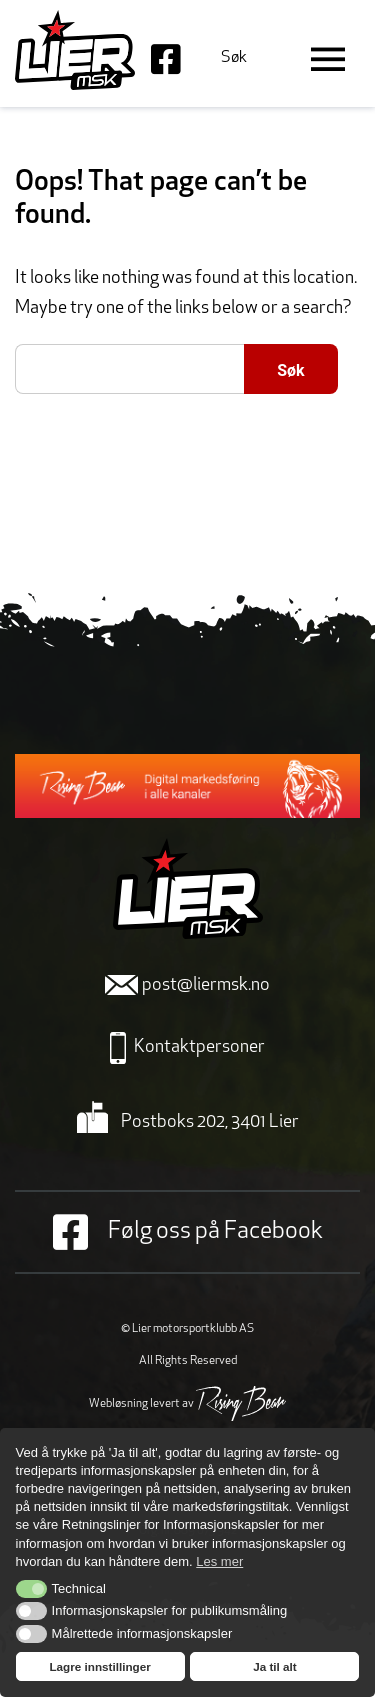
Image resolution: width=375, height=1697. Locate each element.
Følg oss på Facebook (188, 1232)
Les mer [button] (219, 1561)
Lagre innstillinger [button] (99, 1666)
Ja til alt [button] (275, 1666)
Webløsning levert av (187, 1404)
